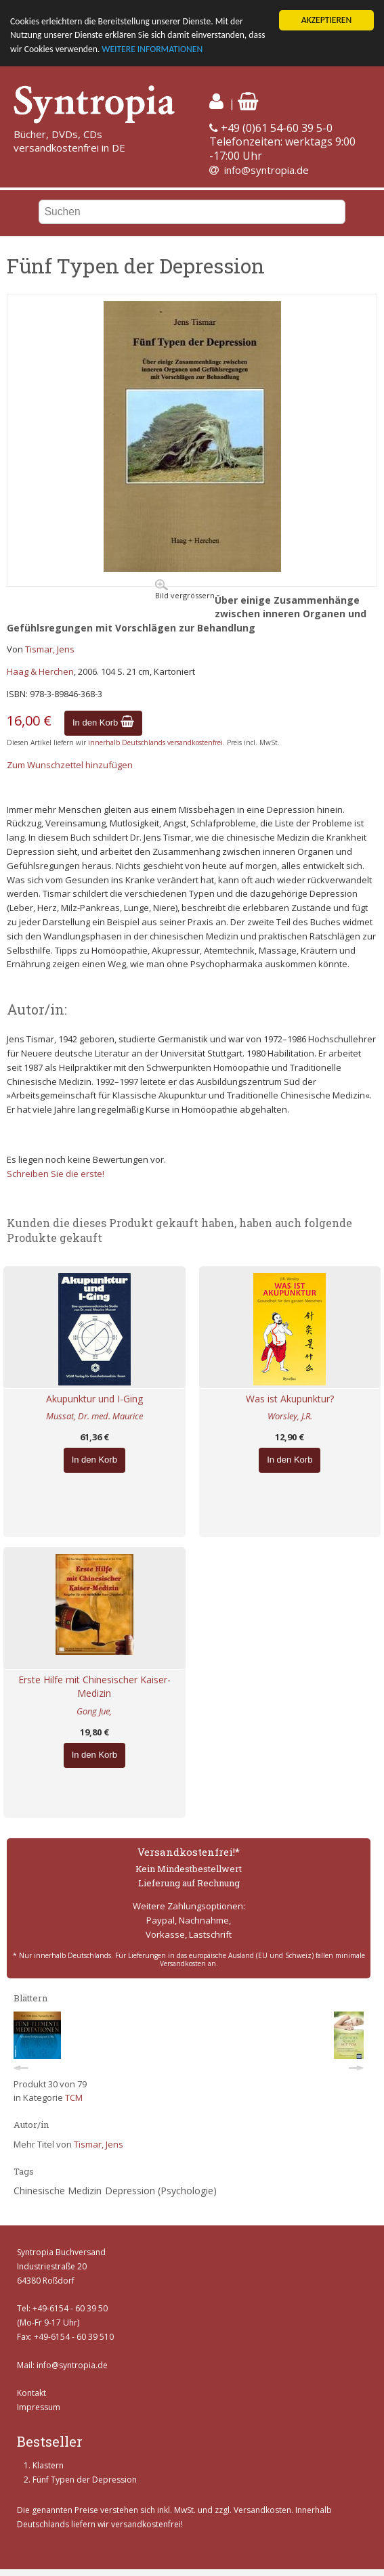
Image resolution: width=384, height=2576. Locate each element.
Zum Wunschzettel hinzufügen (70, 765)
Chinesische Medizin (58, 2190)
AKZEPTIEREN (326, 20)
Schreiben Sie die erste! (55, 1174)
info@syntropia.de (266, 170)
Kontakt (31, 2393)
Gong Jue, (94, 1711)
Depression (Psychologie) (161, 2190)
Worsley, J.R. (290, 1416)
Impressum (38, 2407)
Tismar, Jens (49, 649)
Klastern (48, 2465)
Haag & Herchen (40, 671)
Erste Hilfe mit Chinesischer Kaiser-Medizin (94, 1686)
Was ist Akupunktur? (290, 1398)
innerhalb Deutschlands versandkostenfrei (155, 742)
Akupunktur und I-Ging (94, 1398)
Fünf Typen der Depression (85, 2479)
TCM (74, 2097)
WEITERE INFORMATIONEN (152, 49)
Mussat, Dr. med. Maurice (94, 1416)
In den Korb (103, 722)
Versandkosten (262, 2510)
